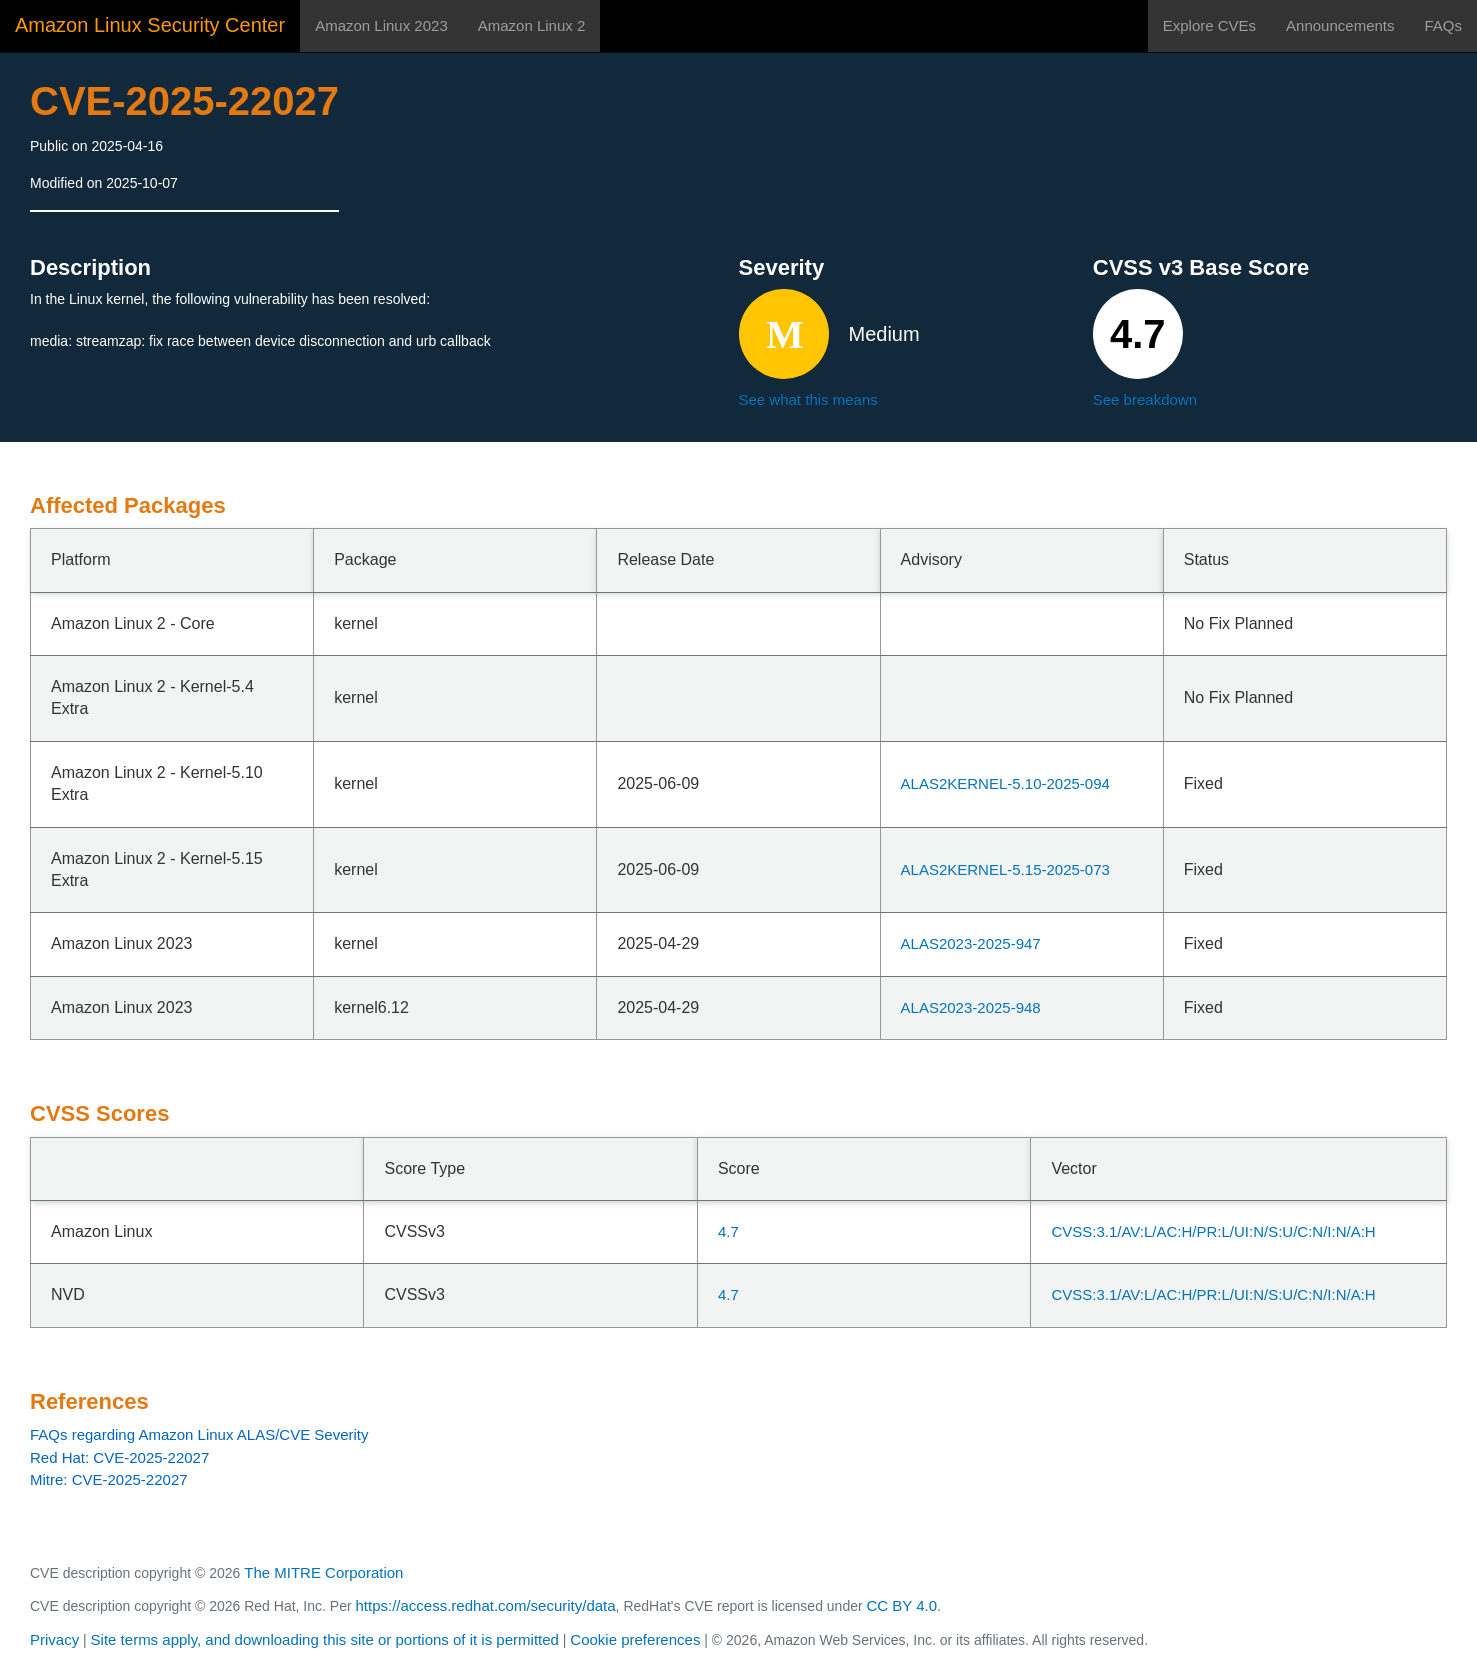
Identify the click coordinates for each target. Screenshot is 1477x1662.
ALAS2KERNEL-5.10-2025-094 (1005, 783)
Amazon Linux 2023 (381, 25)
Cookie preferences (635, 1639)
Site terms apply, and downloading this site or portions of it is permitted (325, 1639)
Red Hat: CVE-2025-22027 (119, 1457)
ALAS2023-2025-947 (971, 943)
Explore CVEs (1209, 25)
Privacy (54, 1639)
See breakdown (1145, 399)
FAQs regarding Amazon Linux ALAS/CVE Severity (199, 1434)
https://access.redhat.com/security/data (485, 1605)
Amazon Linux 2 (532, 25)
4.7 (728, 1231)
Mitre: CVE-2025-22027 (109, 1479)
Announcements (1340, 25)
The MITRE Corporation (323, 1572)
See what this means (808, 399)
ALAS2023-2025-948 (971, 1007)
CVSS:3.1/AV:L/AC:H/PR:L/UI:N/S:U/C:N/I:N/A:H (1213, 1231)
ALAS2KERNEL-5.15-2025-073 (1005, 869)
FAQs (1443, 25)
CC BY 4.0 (902, 1605)
